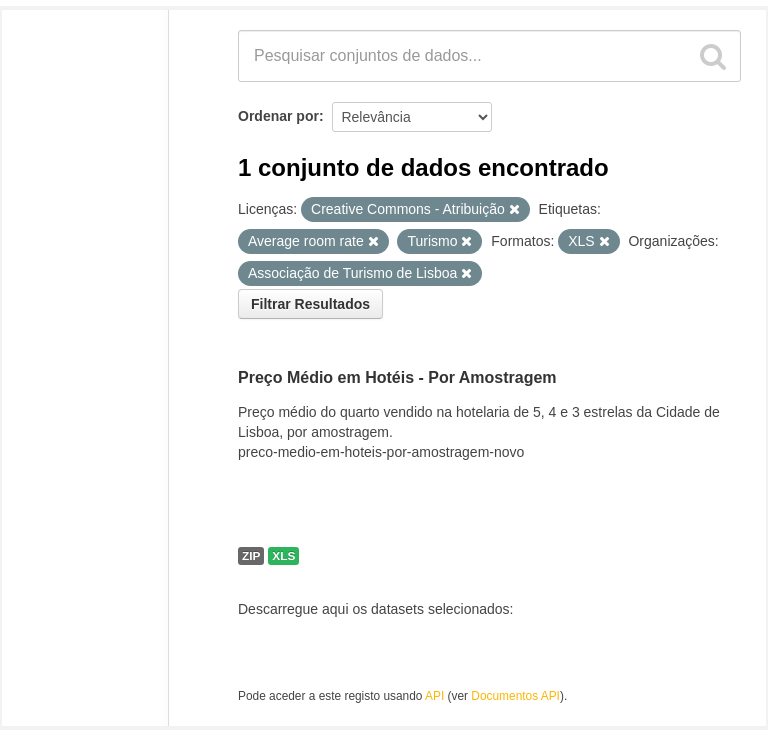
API (434, 696)
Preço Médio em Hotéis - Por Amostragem (397, 377)
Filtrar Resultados (310, 304)
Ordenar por (278, 116)
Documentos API (515, 696)
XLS (283, 556)
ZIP (251, 556)
